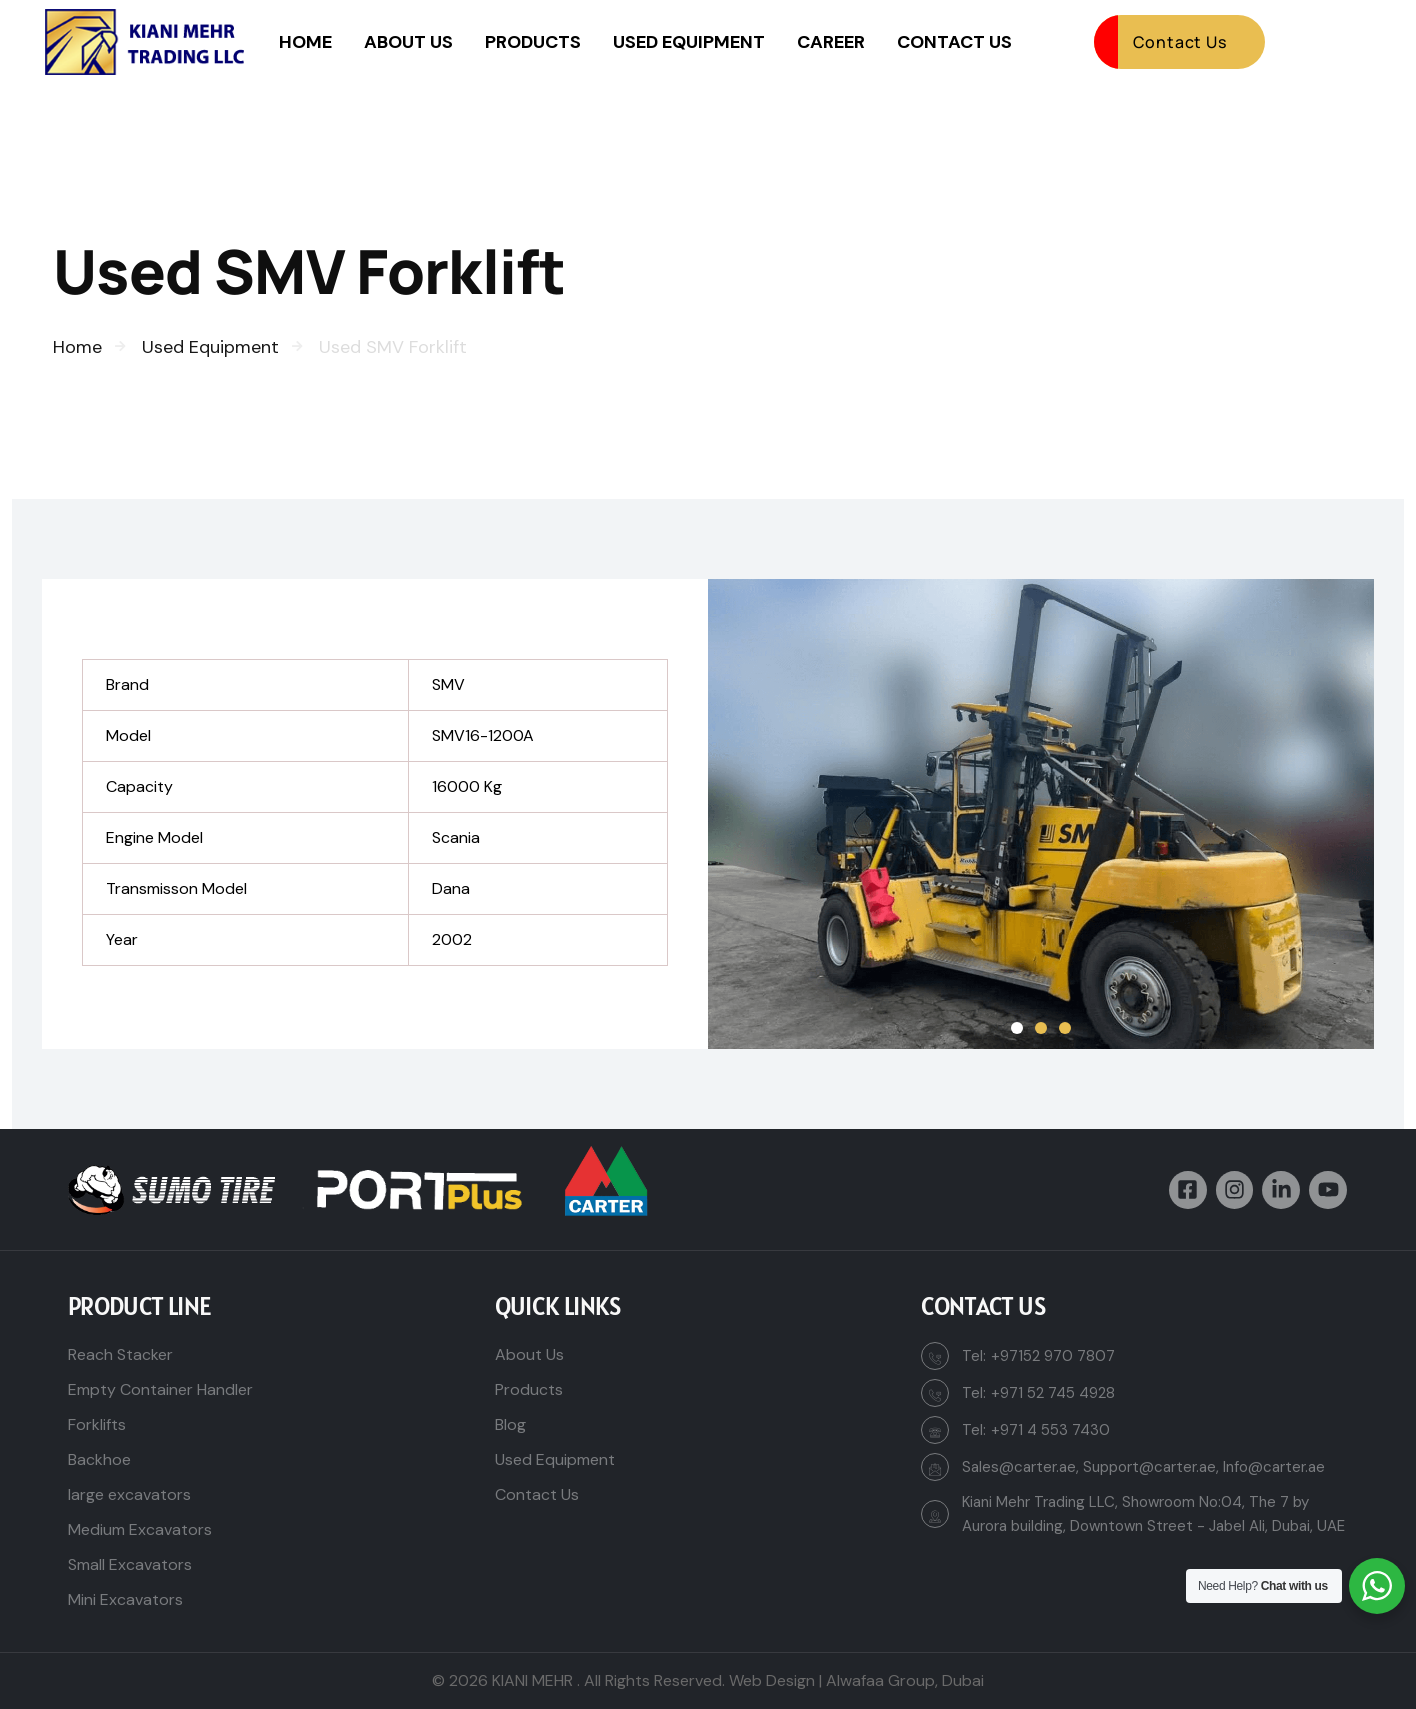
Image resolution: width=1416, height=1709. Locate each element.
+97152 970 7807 (1053, 1356)
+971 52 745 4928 (1053, 1393)
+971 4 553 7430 (1050, 1430)
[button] (1017, 1028)
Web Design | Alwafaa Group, (833, 1680)
